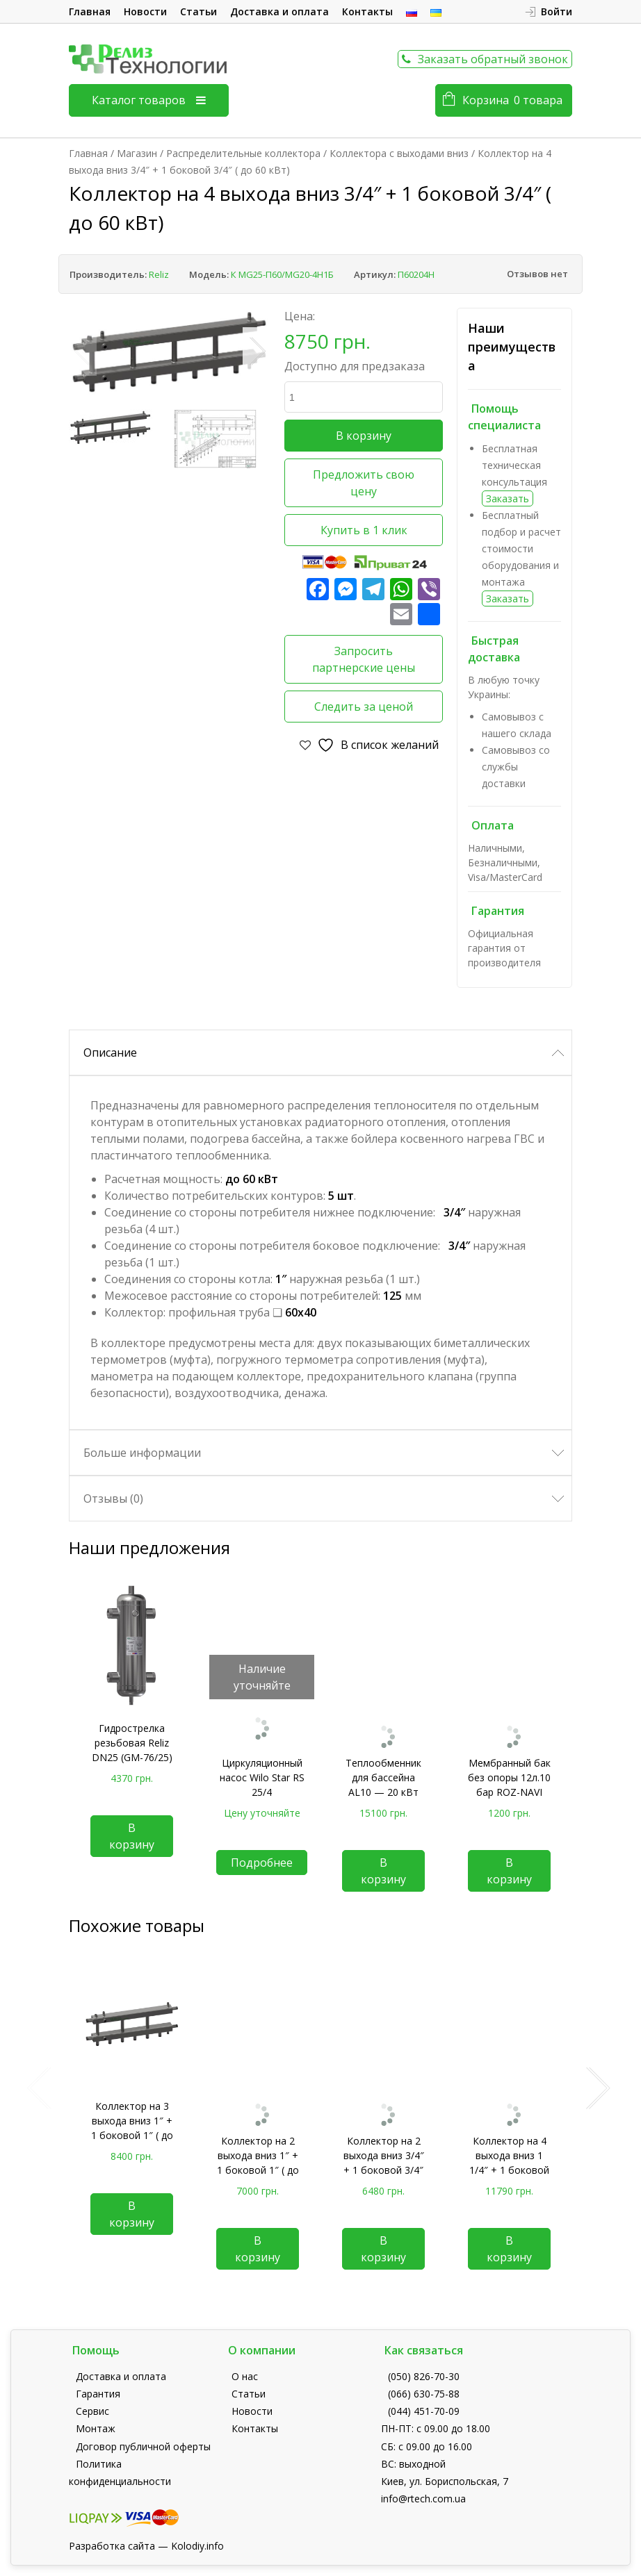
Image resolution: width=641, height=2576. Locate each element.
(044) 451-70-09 (424, 2411)
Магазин (137, 153)
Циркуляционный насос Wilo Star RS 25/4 (262, 1777)
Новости (145, 11)
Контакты (367, 11)
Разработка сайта (112, 2545)
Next (256, 351)
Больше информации (142, 1452)
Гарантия (98, 2393)
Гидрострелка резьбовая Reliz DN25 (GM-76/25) (132, 1743)
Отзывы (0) (113, 1498)
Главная (90, 11)
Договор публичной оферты (143, 2446)
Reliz (159, 274)
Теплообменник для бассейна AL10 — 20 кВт (383, 1777)
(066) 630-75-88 (424, 2393)
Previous (83, 351)
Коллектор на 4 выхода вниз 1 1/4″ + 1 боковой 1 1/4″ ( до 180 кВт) (509, 2170)
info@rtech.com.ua (423, 2498)
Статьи (198, 11)
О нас (245, 2376)
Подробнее (262, 1862)
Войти (556, 11)
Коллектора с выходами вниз (399, 153)
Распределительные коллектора (243, 153)
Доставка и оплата (279, 11)
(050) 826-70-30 (424, 2376)
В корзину (363, 435)
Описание (110, 1052)
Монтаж (95, 2428)
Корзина (512, 100)
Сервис (92, 2411)
